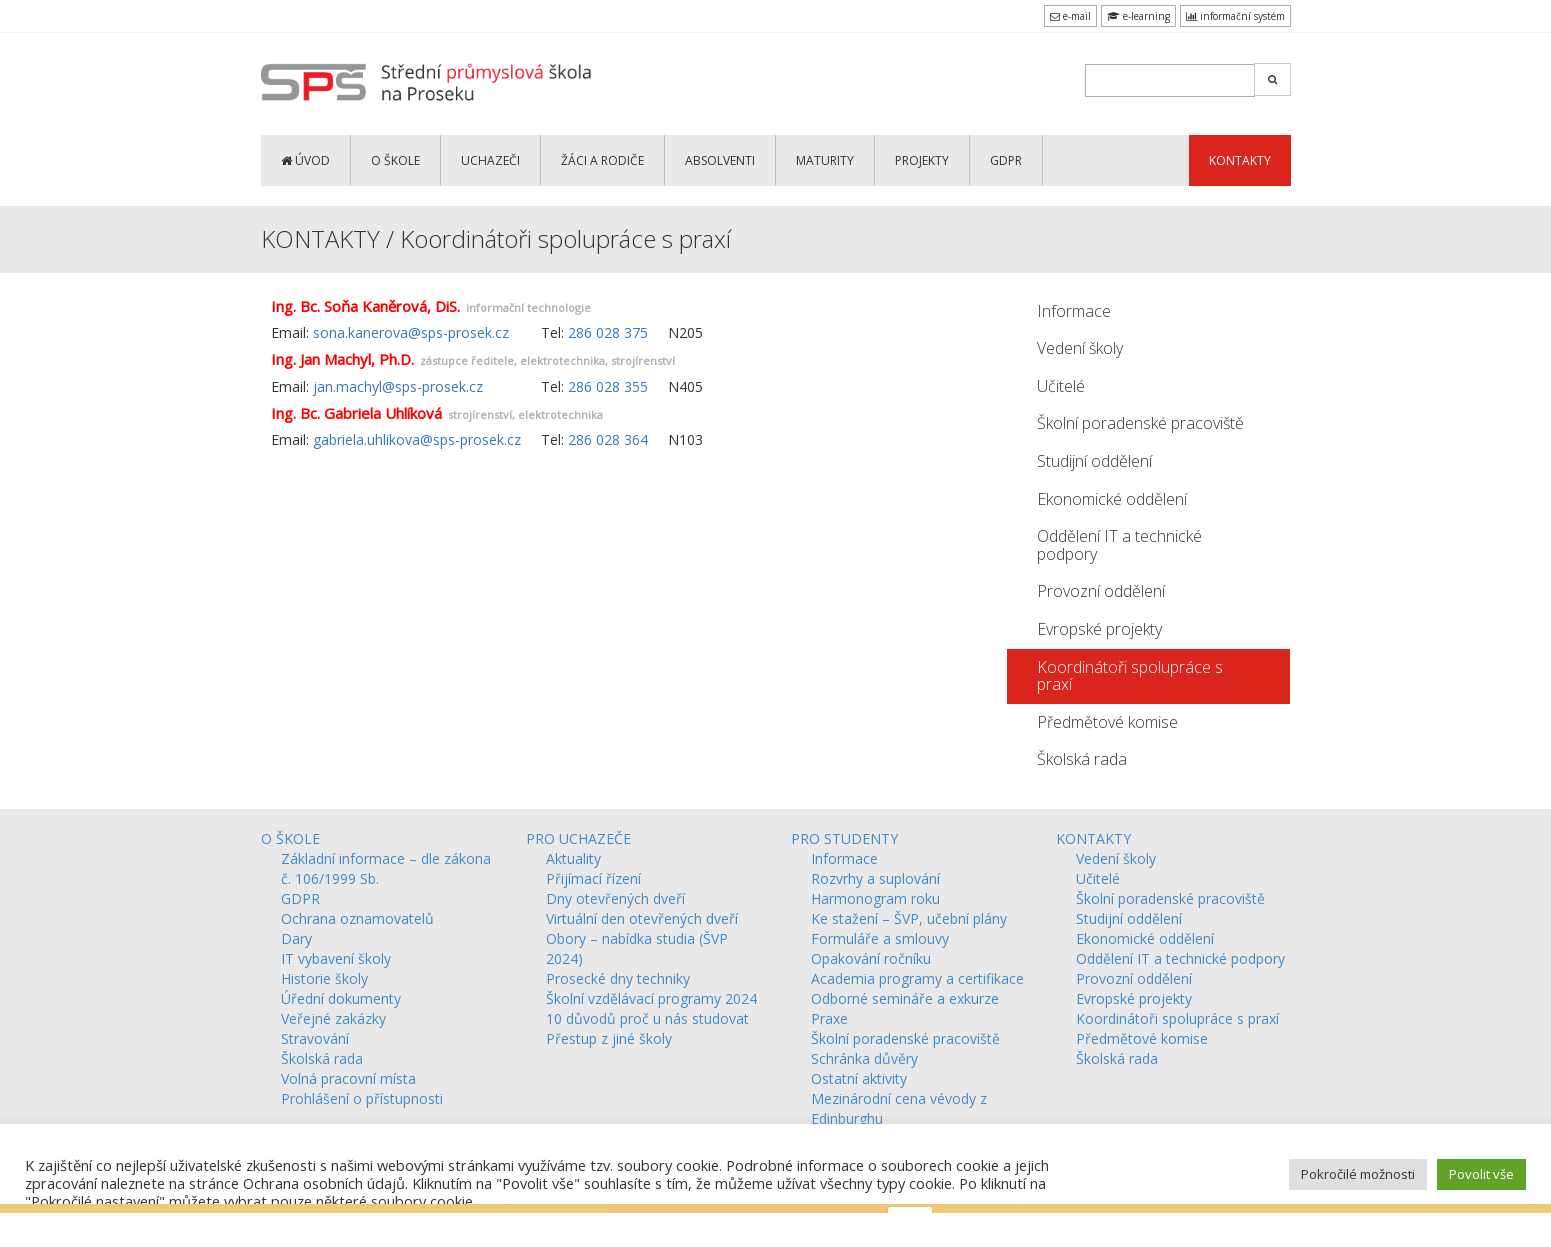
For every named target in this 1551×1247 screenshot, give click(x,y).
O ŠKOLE (395, 160)
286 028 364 (608, 439)
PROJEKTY (922, 160)
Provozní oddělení (1101, 591)
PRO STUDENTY (844, 838)
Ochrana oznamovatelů (357, 918)
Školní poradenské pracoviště (1140, 423)
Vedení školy (1080, 348)
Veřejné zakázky (333, 1018)
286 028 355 (608, 386)
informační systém (1235, 16)
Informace (1074, 311)
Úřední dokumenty (341, 998)
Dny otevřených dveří (615, 898)
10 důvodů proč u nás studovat (647, 1018)
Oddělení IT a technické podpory (1119, 545)
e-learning (1138, 16)
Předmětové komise (1107, 722)
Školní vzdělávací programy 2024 (651, 998)
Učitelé (1061, 386)
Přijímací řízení (593, 878)
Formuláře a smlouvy (880, 938)
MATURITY (825, 160)
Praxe (829, 1018)
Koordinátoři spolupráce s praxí (1130, 676)
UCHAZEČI (490, 160)
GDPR (1006, 160)
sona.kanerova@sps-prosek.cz (411, 332)
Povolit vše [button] (1481, 1174)
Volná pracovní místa (348, 1078)
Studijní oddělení (1094, 461)
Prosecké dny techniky (618, 978)
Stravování (315, 1038)
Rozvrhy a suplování (875, 878)
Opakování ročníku (871, 958)
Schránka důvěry (864, 1058)
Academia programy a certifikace (917, 978)
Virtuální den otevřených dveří (642, 918)
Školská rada (1082, 759)
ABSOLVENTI (720, 160)
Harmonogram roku (875, 898)
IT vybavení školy (336, 958)
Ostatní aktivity (859, 1078)
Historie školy (324, 978)
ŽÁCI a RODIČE (602, 160)
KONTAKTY (1240, 160)
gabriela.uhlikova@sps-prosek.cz (417, 439)
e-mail (1070, 16)
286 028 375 (608, 332)
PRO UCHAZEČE (578, 838)
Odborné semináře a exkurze (905, 998)
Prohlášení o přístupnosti (362, 1098)
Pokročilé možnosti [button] (1358, 1174)
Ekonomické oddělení (1112, 499)
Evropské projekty (1099, 629)
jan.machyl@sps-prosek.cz (398, 386)
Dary (296, 938)
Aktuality (573, 858)
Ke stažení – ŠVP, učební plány (909, 918)
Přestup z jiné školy (609, 1038)
